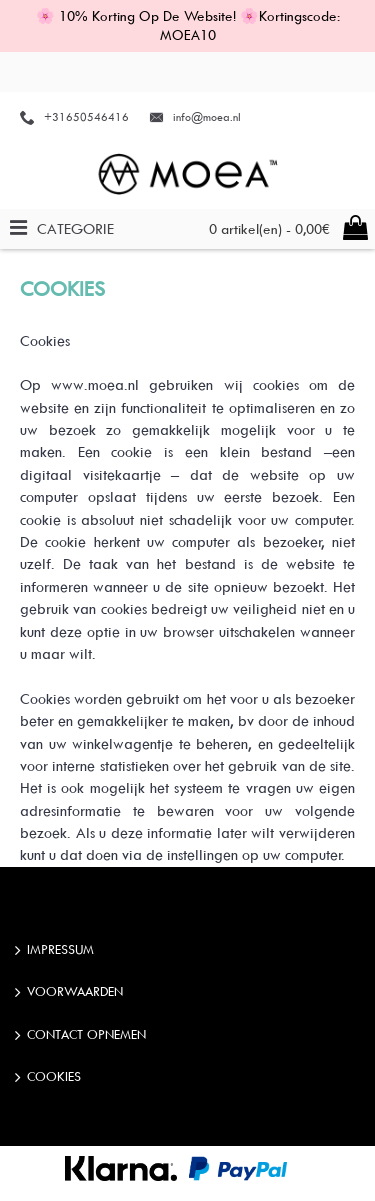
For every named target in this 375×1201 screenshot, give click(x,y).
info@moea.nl (207, 116)
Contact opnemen (80, 1036)
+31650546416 (86, 116)
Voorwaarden (69, 993)
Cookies (48, 1078)
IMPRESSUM (54, 951)
